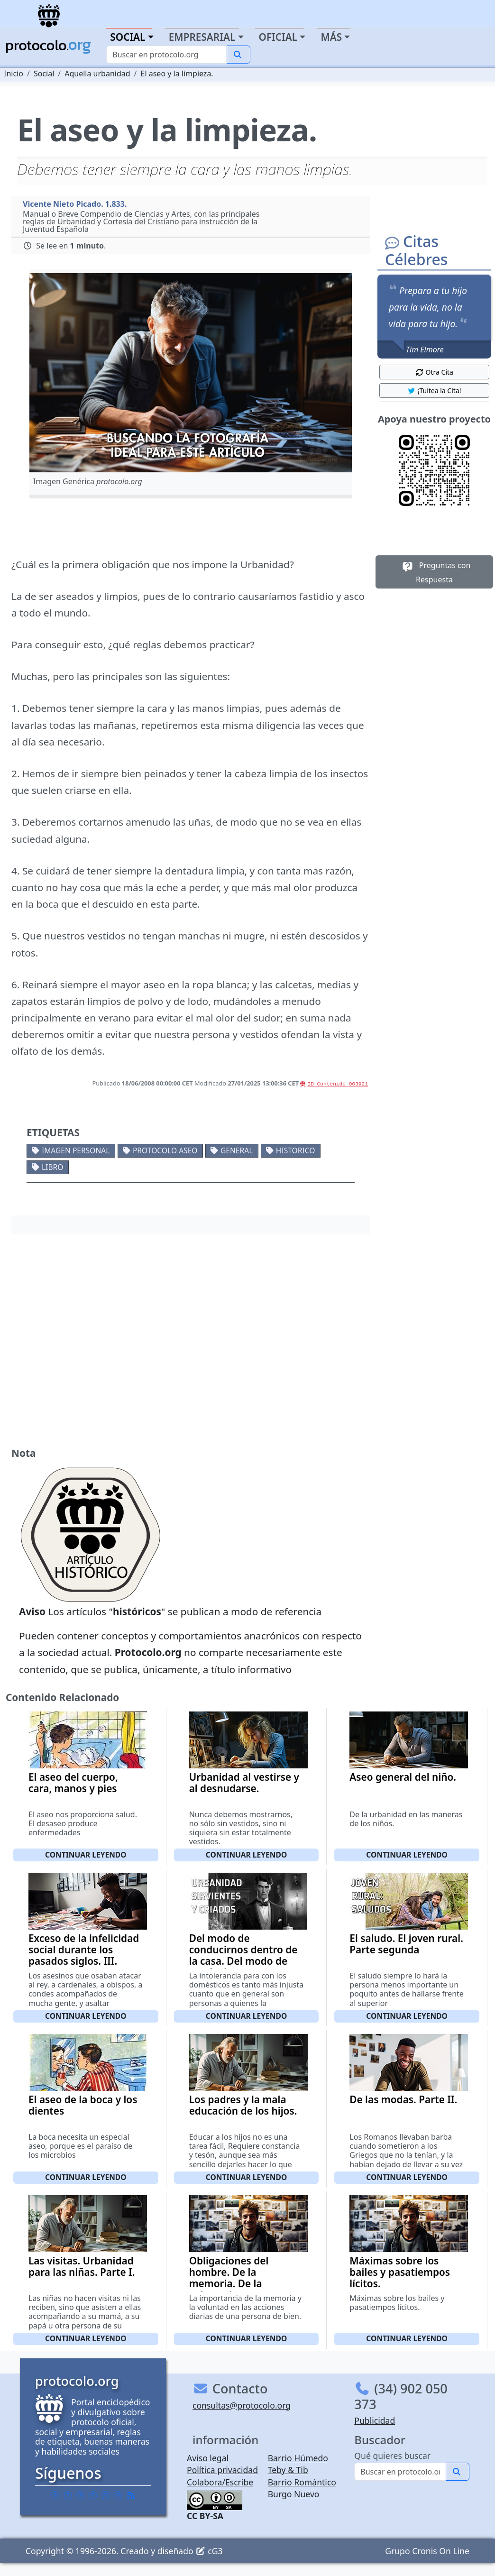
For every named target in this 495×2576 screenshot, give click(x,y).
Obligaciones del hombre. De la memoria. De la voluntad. (229, 2277)
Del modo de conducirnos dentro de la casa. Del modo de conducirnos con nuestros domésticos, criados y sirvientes (243, 1967)
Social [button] (127, 37)
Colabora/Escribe (220, 2482)
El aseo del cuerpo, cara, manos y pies (73, 1782)
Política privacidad (222, 2469)
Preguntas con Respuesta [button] (434, 572)
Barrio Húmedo (298, 2458)
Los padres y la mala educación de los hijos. (243, 2105)
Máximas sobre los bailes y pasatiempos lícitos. (399, 2272)
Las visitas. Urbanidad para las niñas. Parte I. (81, 2266)
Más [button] (331, 37)
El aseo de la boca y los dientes (82, 2105)
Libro (52, 1167)
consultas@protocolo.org (241, 2405)
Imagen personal (76, 1150)
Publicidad (374, 2420)
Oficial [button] (278, 37)
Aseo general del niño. (402, 1777)
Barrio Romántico (302, 2482)
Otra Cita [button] (434, 372)
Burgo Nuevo (294, 2494)
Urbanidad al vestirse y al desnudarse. (244, 1782)
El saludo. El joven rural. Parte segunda (406, 1944)
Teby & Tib (288, 2469)
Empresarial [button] (202, 37)
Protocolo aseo (165, 1150)
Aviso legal (208, 2458)
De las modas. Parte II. (403, 2099)
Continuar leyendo (86, 1854)
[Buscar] (166, 55)
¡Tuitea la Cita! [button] (434, 390)
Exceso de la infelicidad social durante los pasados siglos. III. (83, 1950)
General (236, 1150)
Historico (295, 1150)
